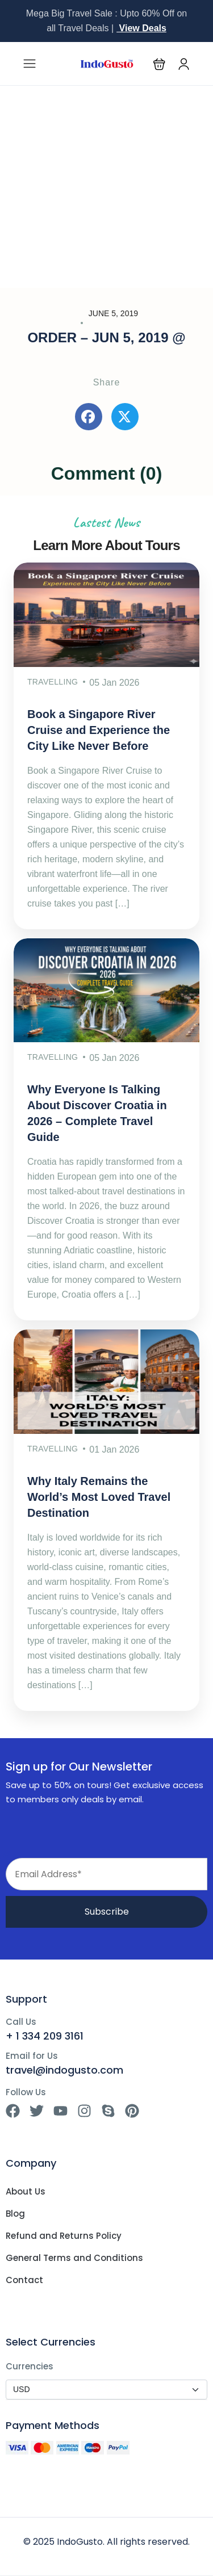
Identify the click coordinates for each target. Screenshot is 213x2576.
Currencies (29, 2366)
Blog (15, 2214)
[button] (159, 63)
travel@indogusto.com (64, 2070)
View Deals (141, 28)
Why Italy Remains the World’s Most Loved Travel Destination (98, 1497)
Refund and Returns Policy (64, 2236)
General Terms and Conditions (74, 2258)
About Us (25, 2191)
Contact (24, 2280)
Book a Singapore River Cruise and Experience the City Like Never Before (98, 730)
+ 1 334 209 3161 (44, 2036)
